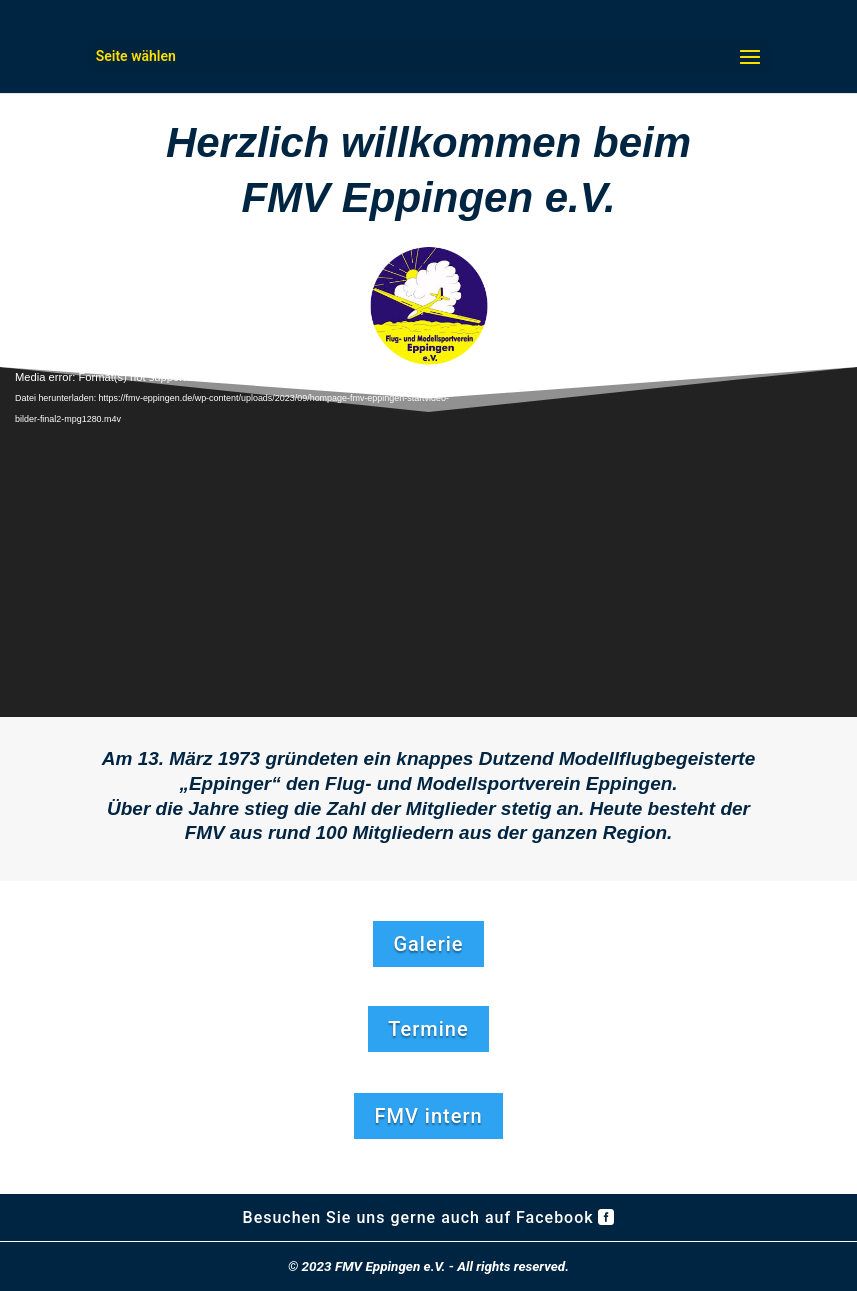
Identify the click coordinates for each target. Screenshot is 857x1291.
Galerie (428, 944)
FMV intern (428, 1116)
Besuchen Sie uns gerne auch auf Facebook (418, 1217)
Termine (428, 1029)
